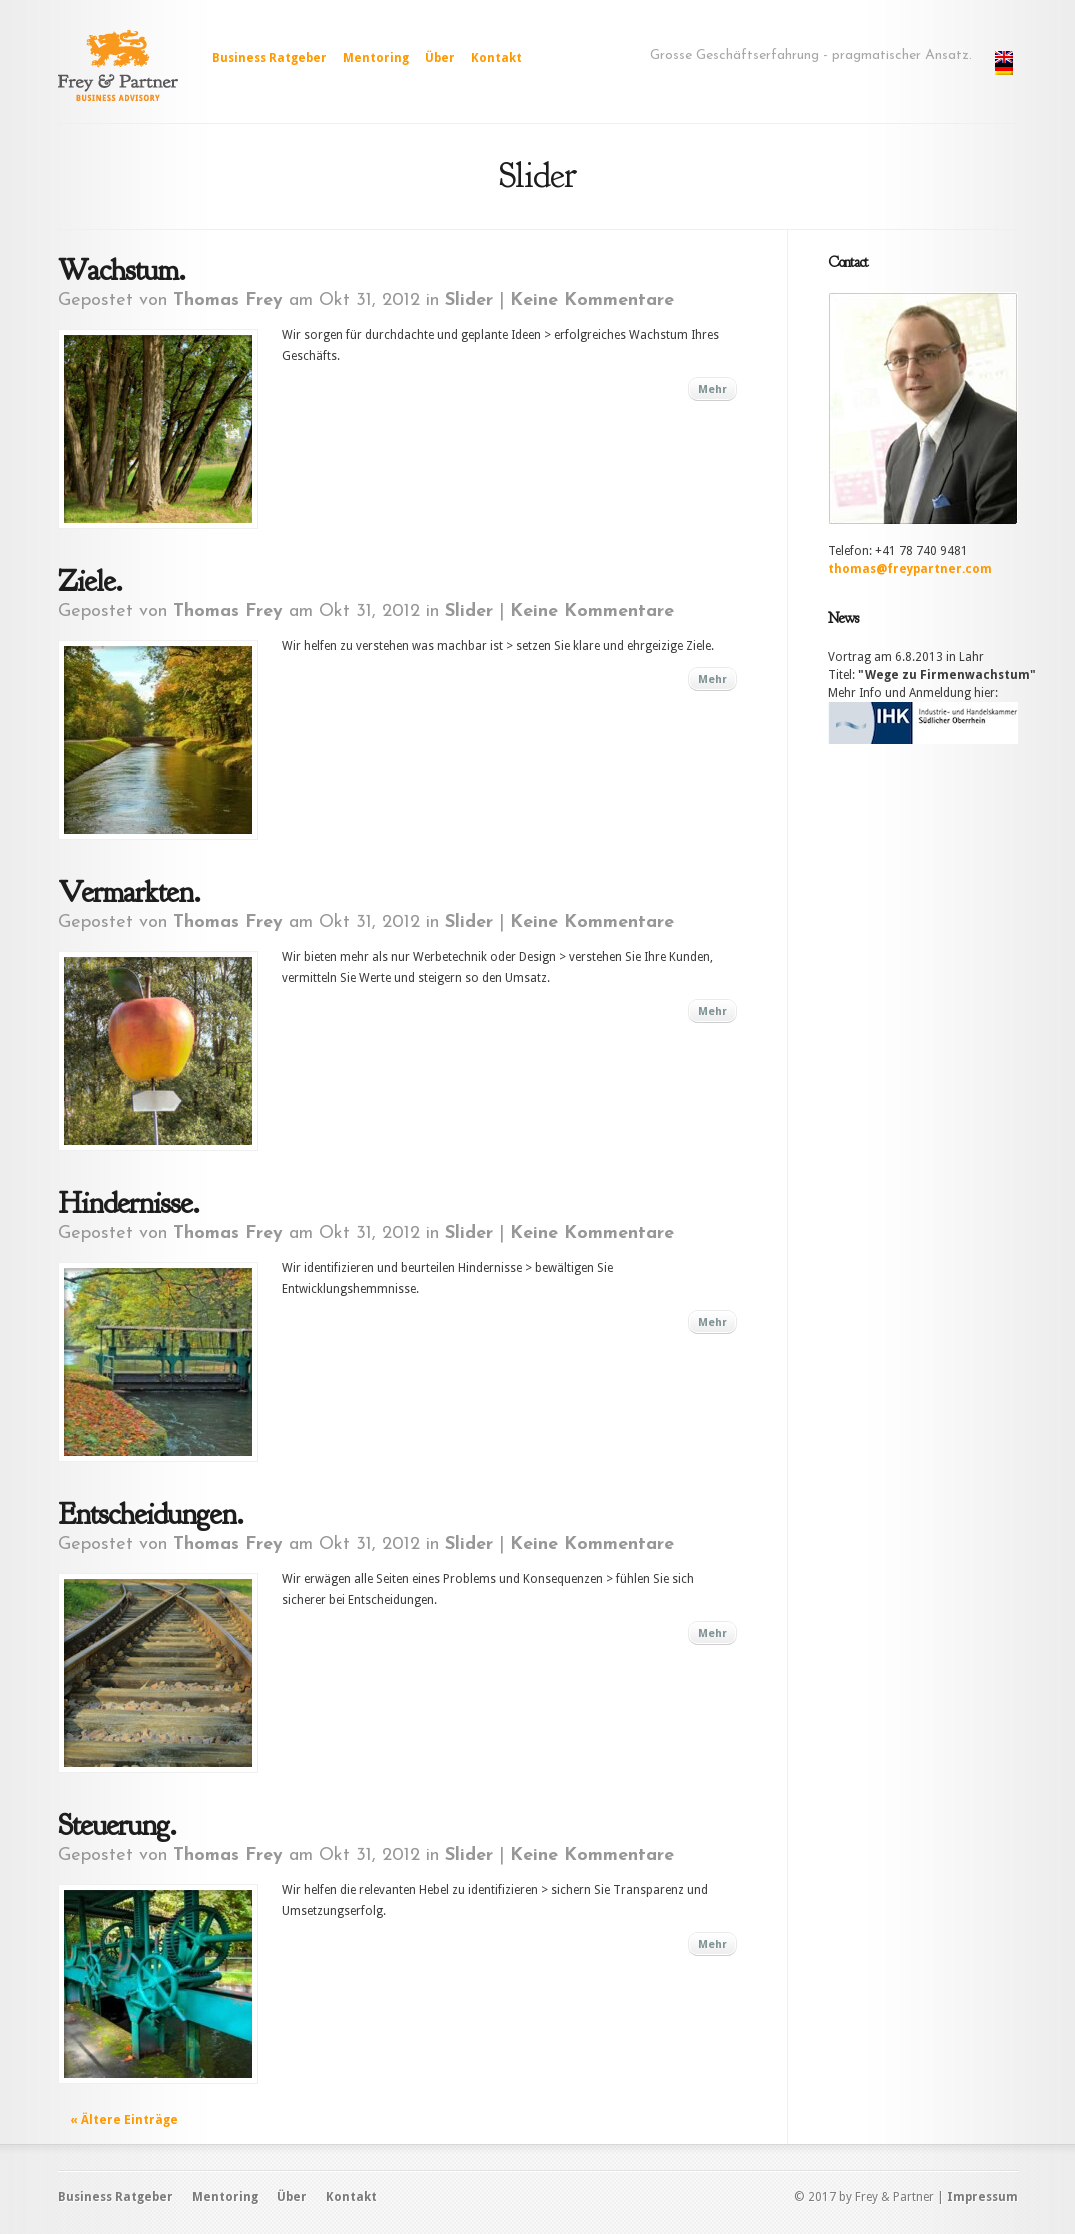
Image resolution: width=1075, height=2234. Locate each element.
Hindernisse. (128, 1203)
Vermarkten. (129, 892)
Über (440, 58)
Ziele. (90, 581)
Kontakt (496, 58)
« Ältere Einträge (124, 2120)
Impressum (982, 2197)
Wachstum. (121, 270)
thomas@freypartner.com (910, 569)
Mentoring (376, 58)
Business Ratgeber (269, 58)
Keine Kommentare (592, 300)
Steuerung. (117, 1825)
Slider (469, 300)
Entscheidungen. (150, 1514)
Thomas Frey (228, 300)
